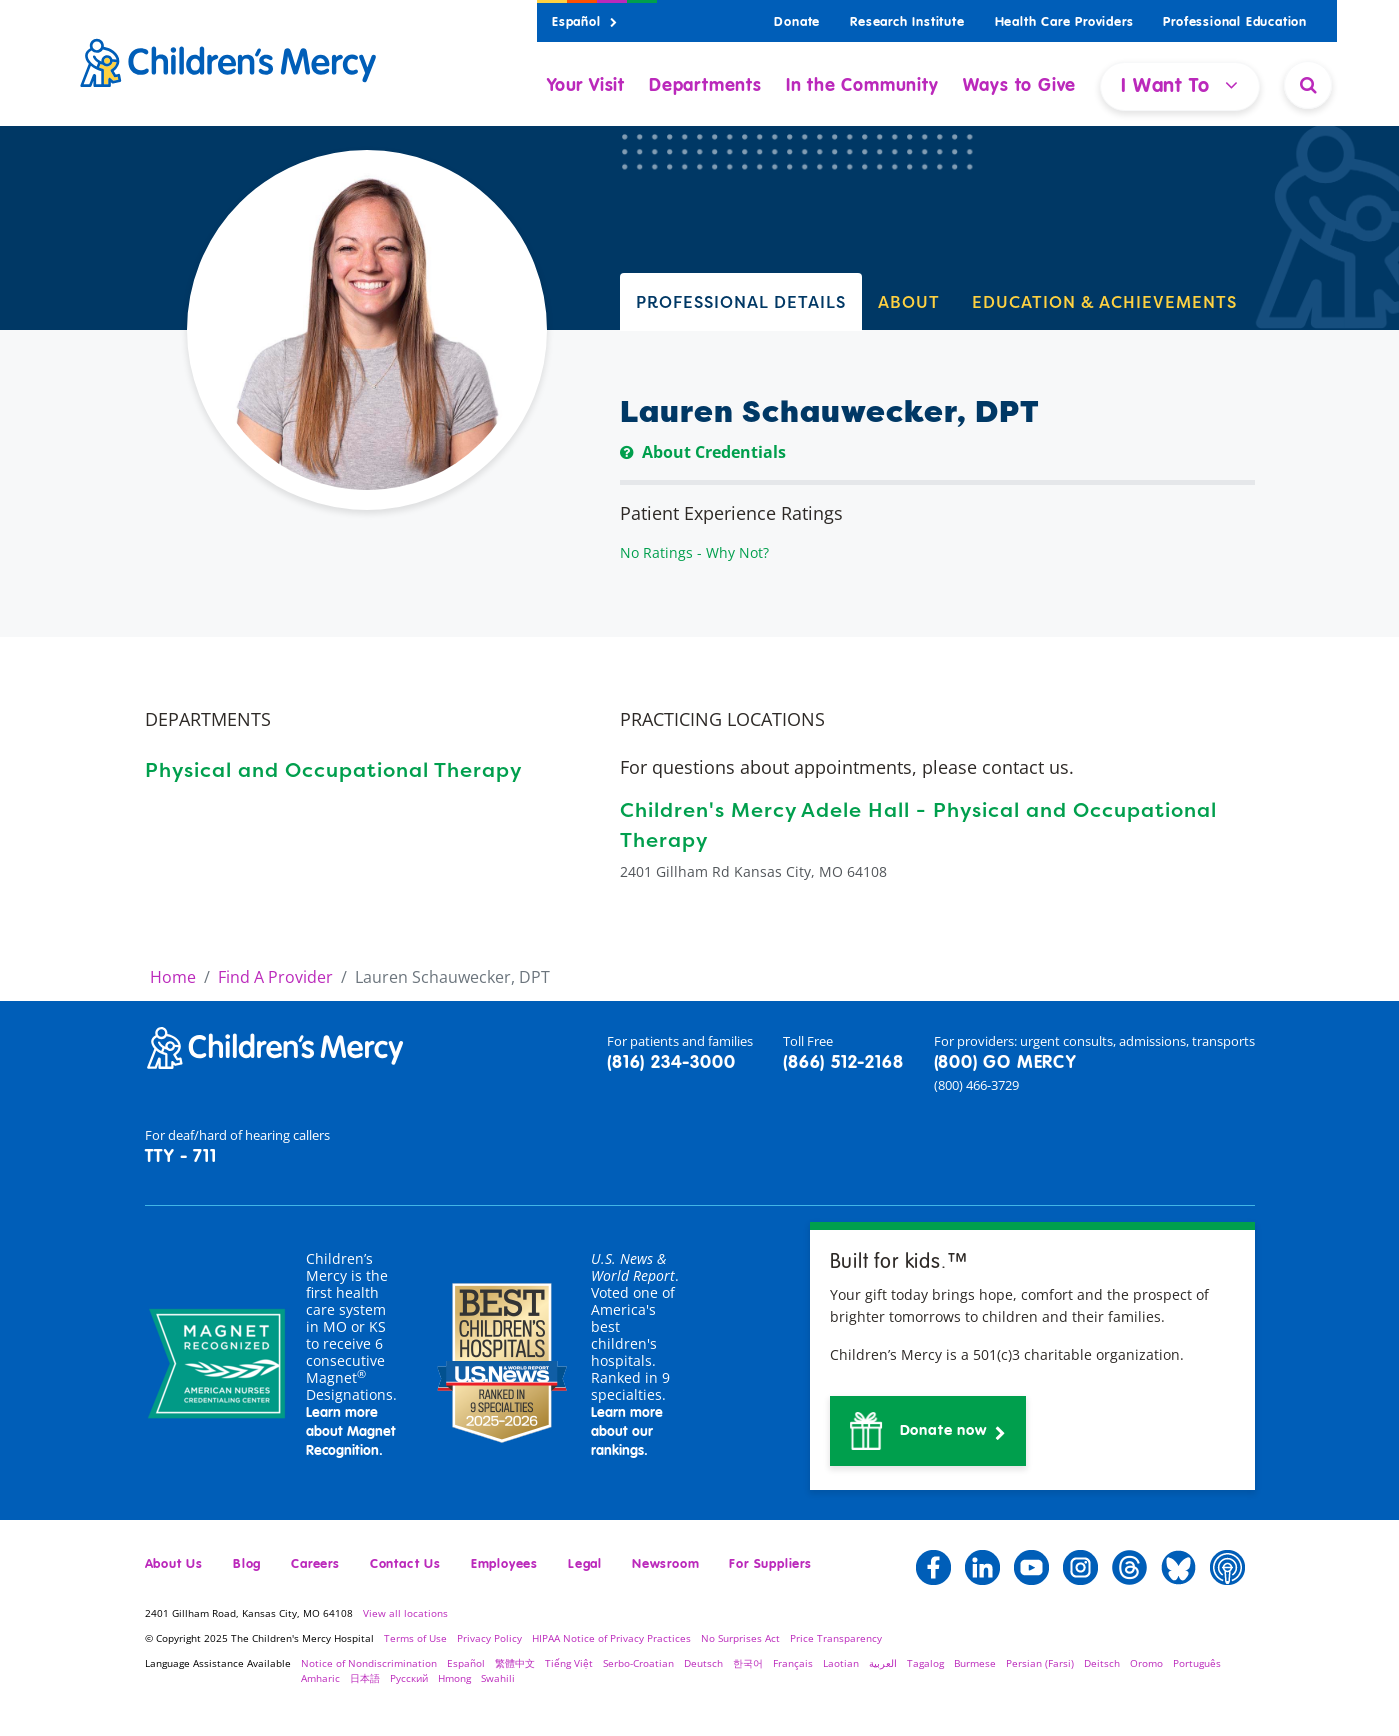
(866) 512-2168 (843, 1063)
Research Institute (907, 22)
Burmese (975, 1663)
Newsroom (665, 1564)
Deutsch (703, 1663)
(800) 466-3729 (976, 1085)
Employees (504, 1564)
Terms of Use (415, 1638)
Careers (315, 1564)
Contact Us (405, 1564)
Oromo (1146, 1663)
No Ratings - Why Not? (694, 552)
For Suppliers (770, 1564)
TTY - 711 (181, 1157)
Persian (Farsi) (1040, 1663)
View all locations (405, 1613)
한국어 (748, 1663)
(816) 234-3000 (671, 1063)
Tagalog (925, 1663)
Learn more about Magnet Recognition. (351, 1432)
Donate (797, 22)
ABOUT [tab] (909, 302)
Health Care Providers (1064, 22)
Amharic (320, 1678)
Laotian (841, 1663)
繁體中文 (515, 1663)
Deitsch (1102, 1663)
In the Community (862, 86)
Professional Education (1235, 22)
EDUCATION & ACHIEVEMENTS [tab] (1104, 302)
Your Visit (586, 86)
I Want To (1180, 85)
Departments (705, 86)
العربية (883, 1663)
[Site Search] (1308, 85)
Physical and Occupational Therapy (333, 769)
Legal (585, 1564)
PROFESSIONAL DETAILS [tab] (741, 302)
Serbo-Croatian (638, 1663)
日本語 (365, 1678)
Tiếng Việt (569, 1663)
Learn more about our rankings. (627, 1432)
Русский (409, 1678)
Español (585, 22)
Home (173, 977)
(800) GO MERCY (1005, 1063)
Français (793, 1663)
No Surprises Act (740, 1638)
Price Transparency (836, 1638)
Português (1197, 1663)
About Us (174, 1564)
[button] (928, 1431)
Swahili (498, 1678)
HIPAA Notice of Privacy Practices (611, 1638)
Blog (247, 1564)
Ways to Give (1020, 86)
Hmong (454, 1678)
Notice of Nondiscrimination (369, 1663)
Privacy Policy (489, 1638)
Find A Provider (275, 977)
